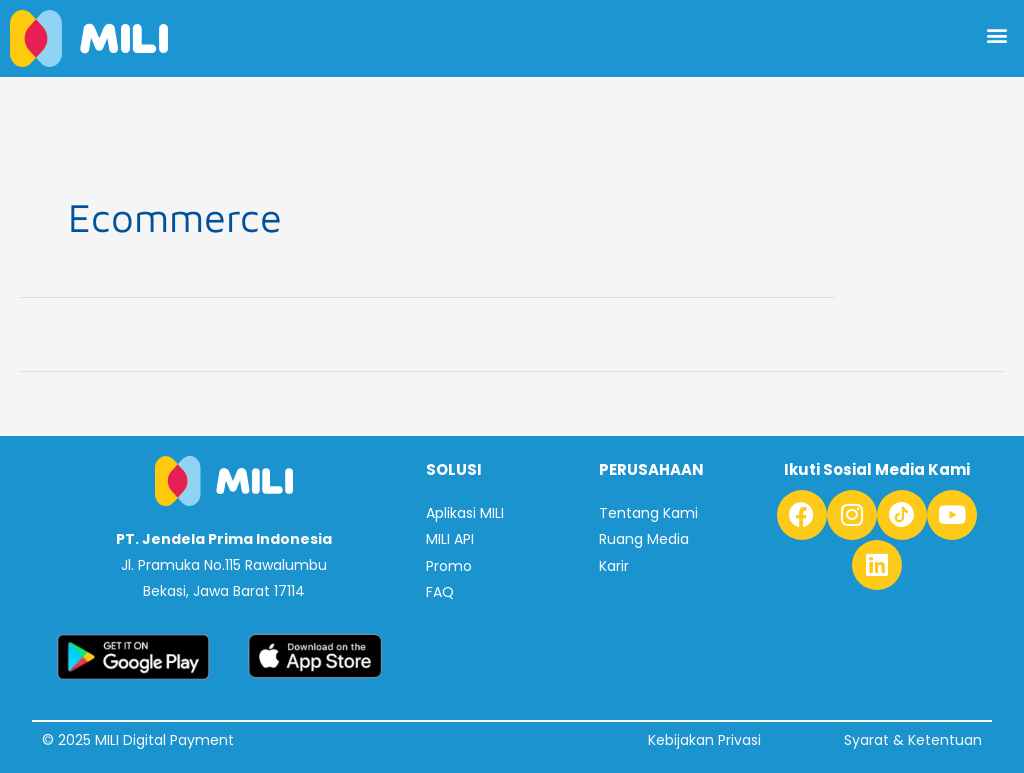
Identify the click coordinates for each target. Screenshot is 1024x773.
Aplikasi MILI (465, 513)
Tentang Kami (648, 513)
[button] (997, 34)
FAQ (440, 592)
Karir (614, 565)
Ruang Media (644, 539)
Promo (449, 565)
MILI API (450, 539)
